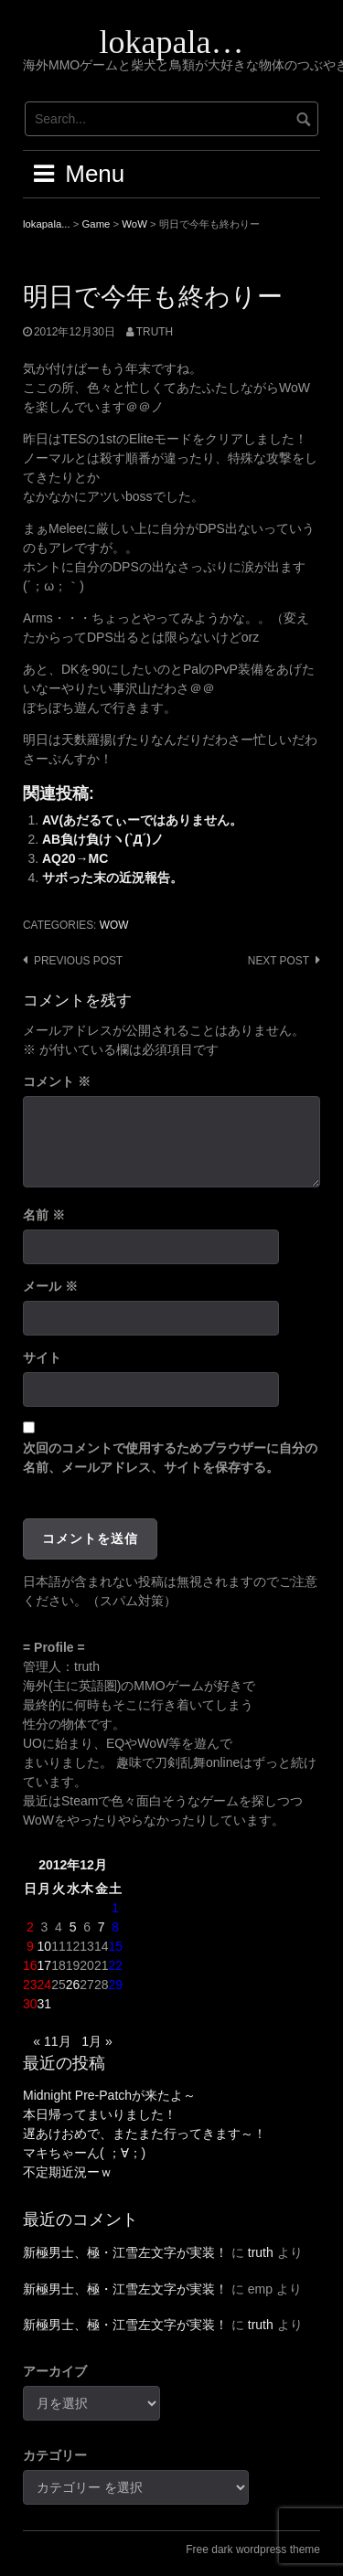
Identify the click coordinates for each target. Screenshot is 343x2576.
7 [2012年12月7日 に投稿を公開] (101, 1927)
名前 (44, 1215)
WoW (114, 925)
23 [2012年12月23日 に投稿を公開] (30, 1984)
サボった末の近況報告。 (112, 877)
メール (50, 1286)
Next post (278, 960)
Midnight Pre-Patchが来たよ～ (109, 2095)
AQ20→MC (75, 858)
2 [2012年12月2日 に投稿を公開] (30, 1927)
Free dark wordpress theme (253, 2549)
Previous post (78, 960)
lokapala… (172, 42)
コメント (57, 1081)
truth (154, 331)
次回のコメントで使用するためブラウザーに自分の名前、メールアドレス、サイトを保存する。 (170, 1457)
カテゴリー (55, 2455)
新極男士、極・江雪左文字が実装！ (125, 2252)
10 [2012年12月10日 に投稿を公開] (45, 1946)
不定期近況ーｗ (68, 2172)
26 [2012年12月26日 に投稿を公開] (73, 1984)
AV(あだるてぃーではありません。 (142, 820)
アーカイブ (55, 2371)
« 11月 (51, 2041)
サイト (42, 1357)
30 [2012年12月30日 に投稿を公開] (30, 2003)
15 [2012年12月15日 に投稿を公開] (115, 1946)
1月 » (96, 2041)
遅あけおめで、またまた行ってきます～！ (144, 2133)
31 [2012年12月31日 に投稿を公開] (45, 2003)
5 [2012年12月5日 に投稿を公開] (73, 1927)
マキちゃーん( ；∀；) (84, 2152)
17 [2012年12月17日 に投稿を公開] (45, 1965)
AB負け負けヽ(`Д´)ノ (103, 839)
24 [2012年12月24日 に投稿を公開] (45, 1984)
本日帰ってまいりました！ (100, 2114)
